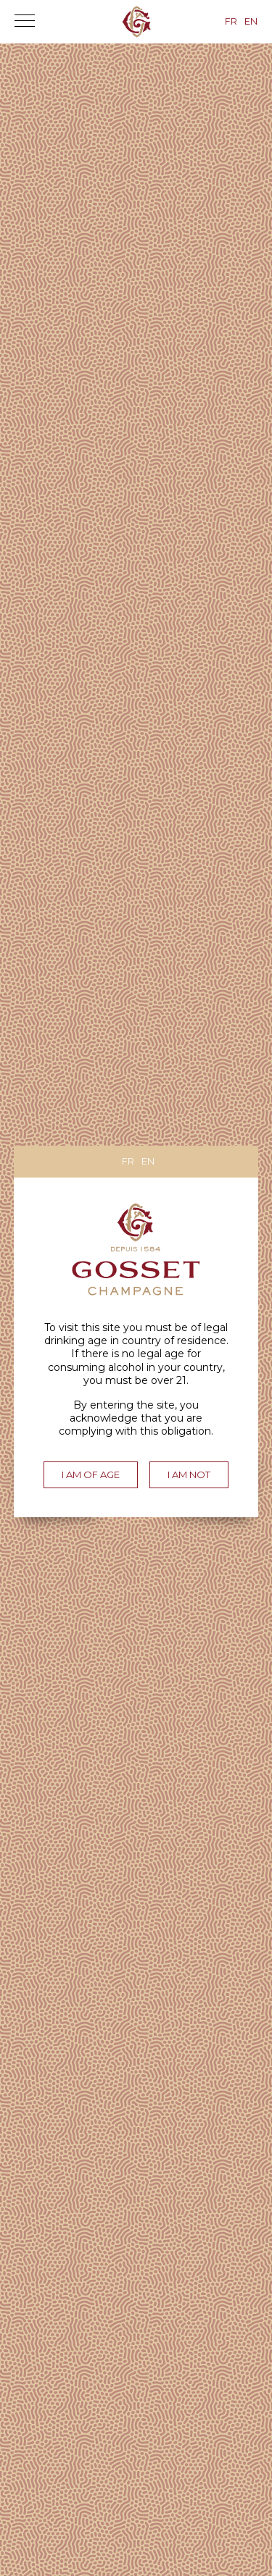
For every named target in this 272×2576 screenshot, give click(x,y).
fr (128, 1161)
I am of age (91, 1474)
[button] (25, 24)
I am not (189, 1474)
